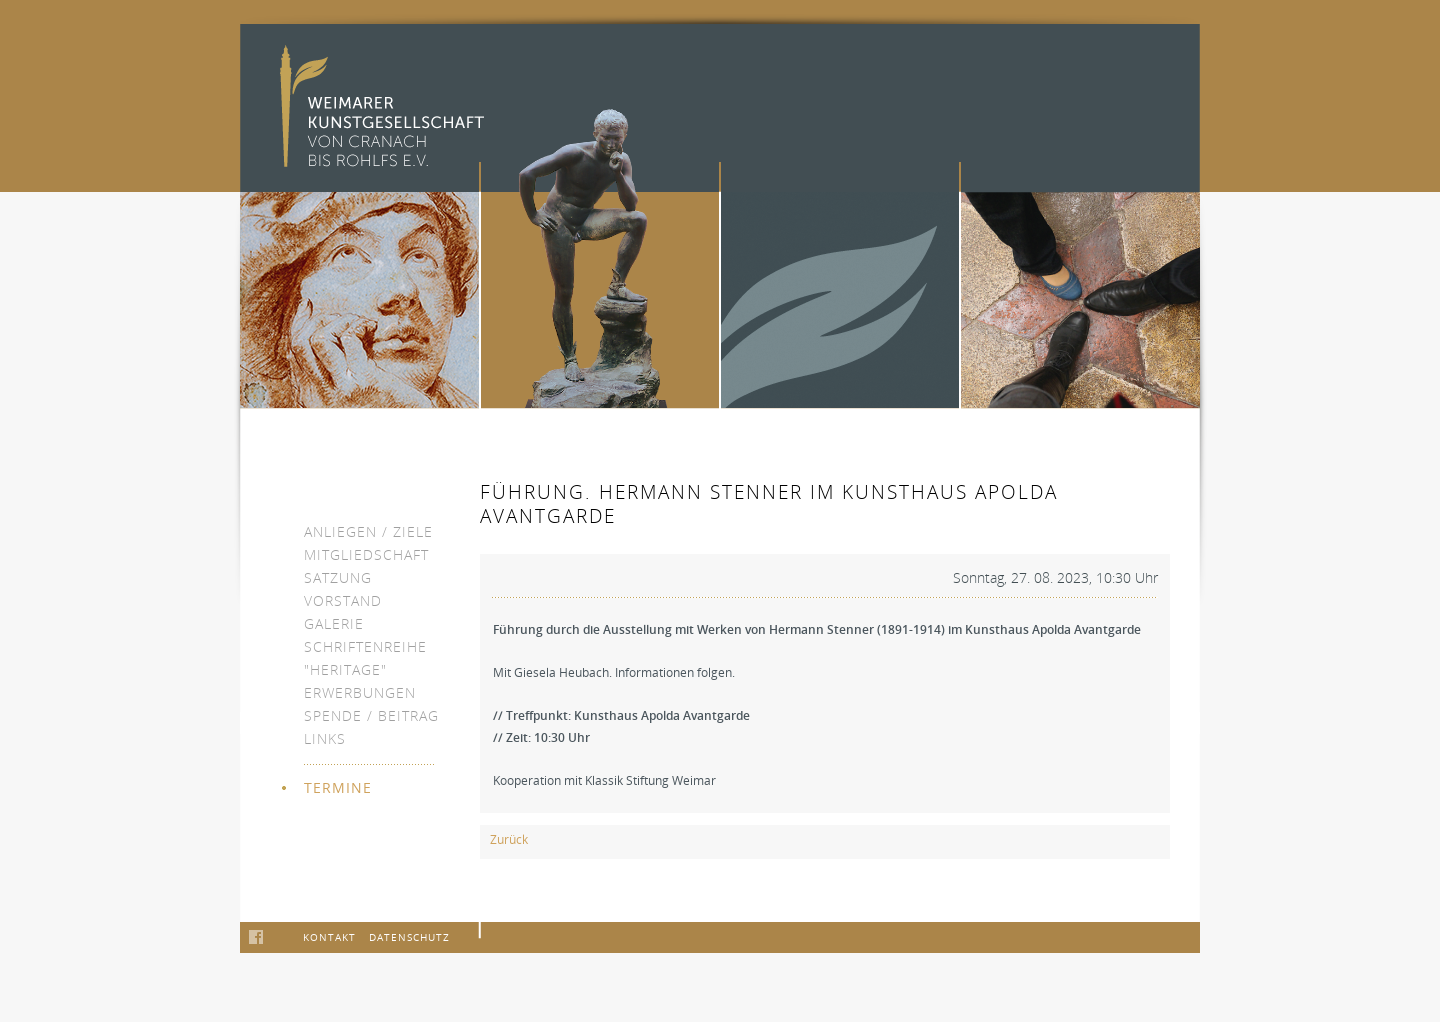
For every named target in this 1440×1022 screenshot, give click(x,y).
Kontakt (329, 937)
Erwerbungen (360, 692)
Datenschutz (409, 937)
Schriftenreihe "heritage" (365, 658)
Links (325, 738)
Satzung (338, 577)
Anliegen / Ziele (368, 531)
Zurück (509, 839)
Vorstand (343, 600)
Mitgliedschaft (366, 554)
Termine (338, 787)
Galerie (334, 623)
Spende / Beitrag (371, 715)
